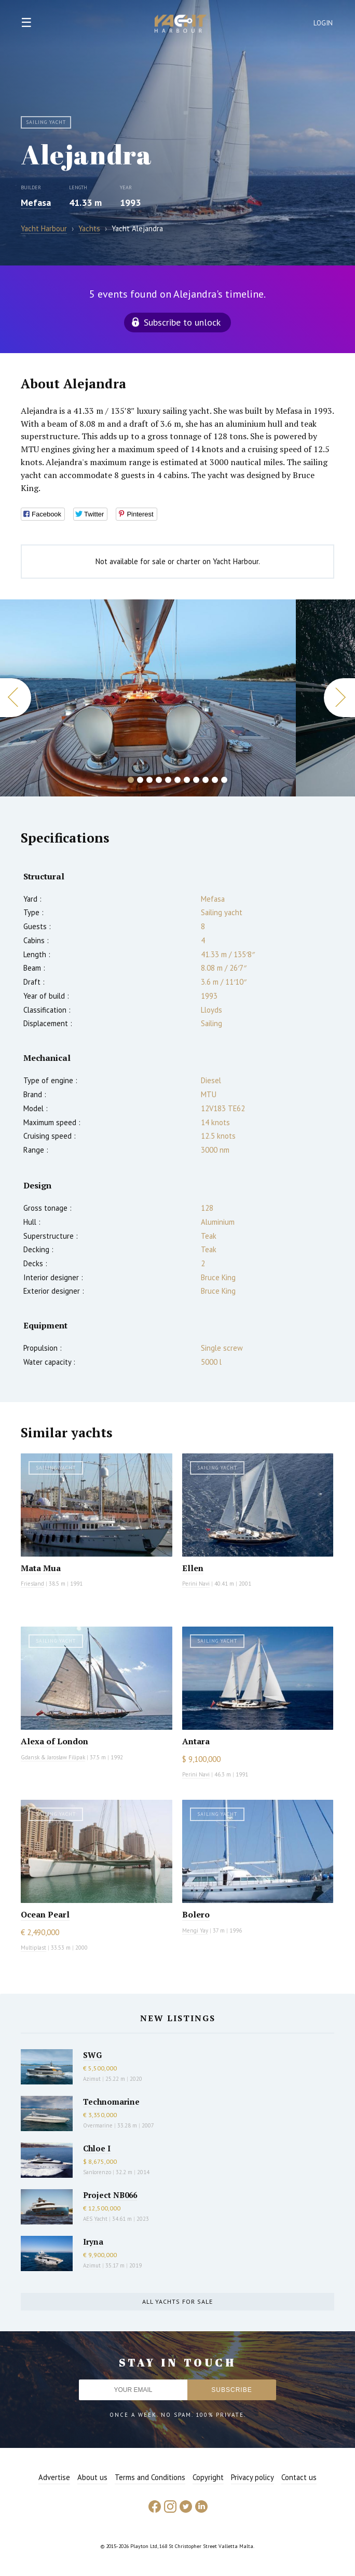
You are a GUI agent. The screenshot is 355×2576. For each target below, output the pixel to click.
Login (323, 23)
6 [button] (177, 780)
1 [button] (131, 780)
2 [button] (140, 780)
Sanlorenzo (97, 2172)
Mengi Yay (195, 1930)
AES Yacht (95, 2218)
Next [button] (339, 697)
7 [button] (187, 780)
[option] (148, 697)
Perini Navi (196, 1583)
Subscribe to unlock (182, 322)
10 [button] (215, 780)
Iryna (93, 2241)
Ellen (192, 1568)
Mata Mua (41, 1568)
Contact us (299, 2477)
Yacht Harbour (181, 25)
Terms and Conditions (150, 2477)
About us (92, 2477)
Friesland (32, 1583)
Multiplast (33, 1947)
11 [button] (224, 780)
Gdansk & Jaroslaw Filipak (53, 1757)
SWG (92, 2055)
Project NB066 (110, 2195)
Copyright (208, 2477)
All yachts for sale (177, 2301)
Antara (196, 1741)
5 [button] (168, 780)
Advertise (54, 2477)
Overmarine (98, 2125)
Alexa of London (54, 1741)
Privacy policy (252, 2477)
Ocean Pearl (45, 1914)
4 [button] (159, 780)
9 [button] (205, 780)
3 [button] (149, 780)
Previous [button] (15, 697)
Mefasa (36, 202)
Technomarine (111, 2101)
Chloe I (97, 2148)
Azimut (92, 2078)
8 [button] (196, 780)
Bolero (196, 1914)
